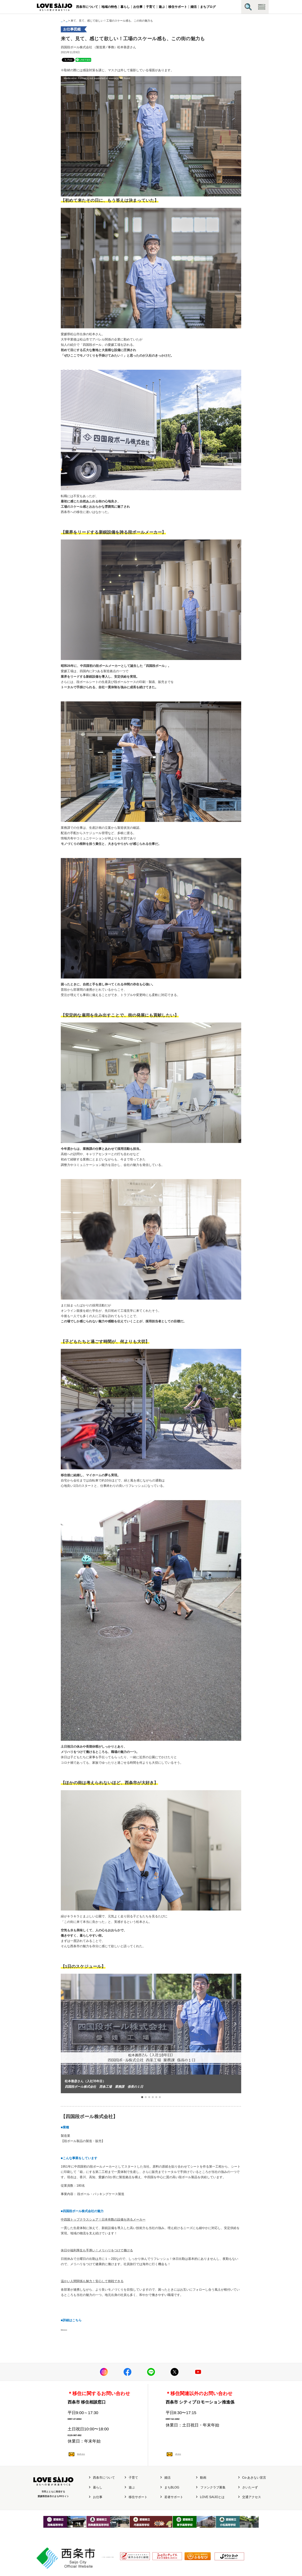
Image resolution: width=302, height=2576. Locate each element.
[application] (151, 127)
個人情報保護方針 (101, 2555)
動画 (201, 2494)
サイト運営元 (79, 2555)
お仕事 (138, 6)
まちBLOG (169, 2504)
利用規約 (120, 2555)
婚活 (193, 6)
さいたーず (248, 2504)
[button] (67, 2024)
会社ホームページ (73, 2328)
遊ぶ (162, 6)
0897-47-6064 (99, 2422)
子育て (150, 6)
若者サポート (171, 2513)
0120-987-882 (99, 2447)
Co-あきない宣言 (252, 2494)
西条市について (87, 6)
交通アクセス (249, 2513)
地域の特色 (109, 6)
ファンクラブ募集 (211, 2504)
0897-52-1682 (197, 2422)
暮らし (125, 6)
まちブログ (208, 6)
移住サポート (177, 6)
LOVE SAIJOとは (210, 2513)
